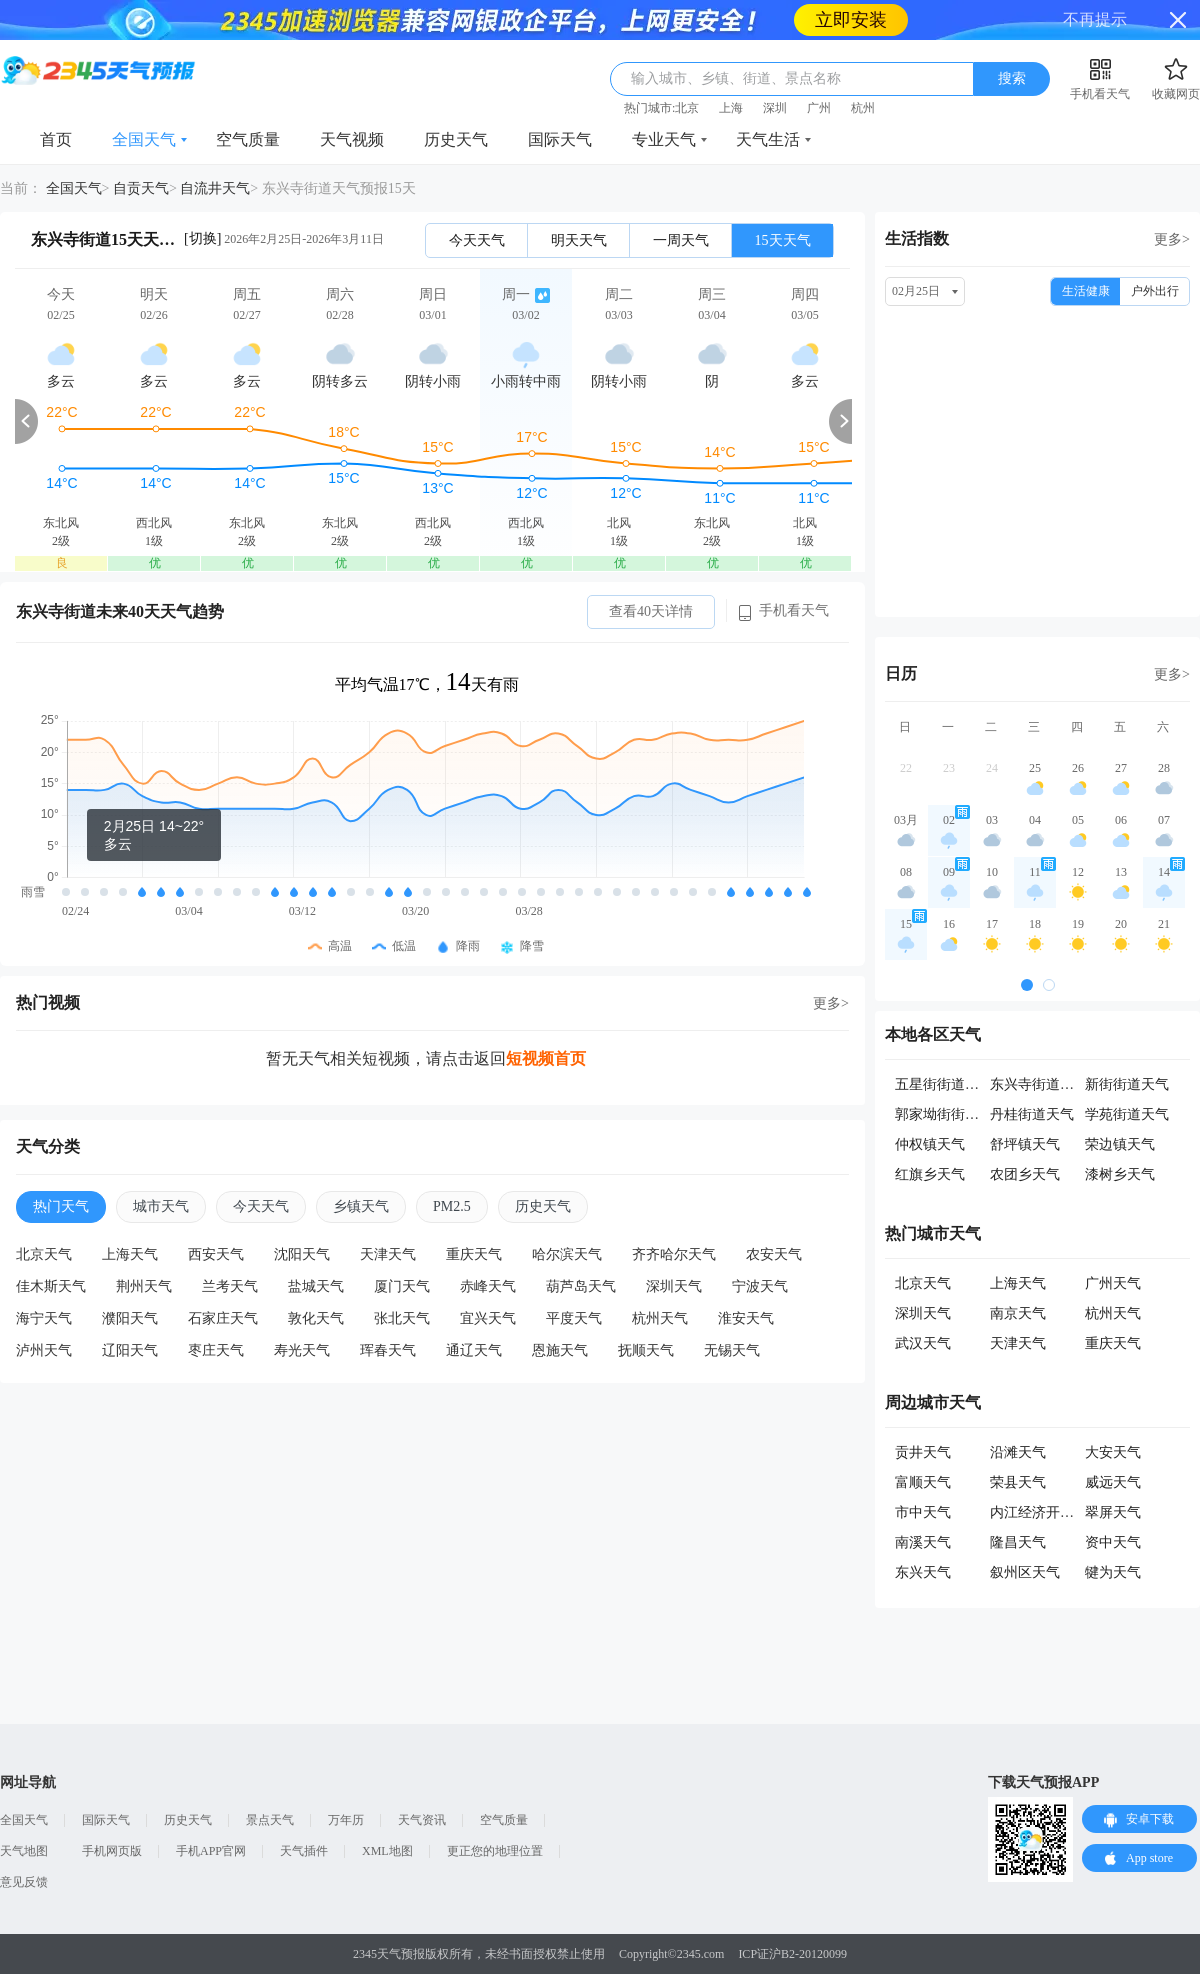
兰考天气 (230, 1286)
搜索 (1012, 78)
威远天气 (1113, 1482)
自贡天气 (141, 188)
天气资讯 (422, 1820)
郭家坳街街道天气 (951, 1114)
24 (992, 768)
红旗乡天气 (930, 1174)
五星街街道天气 (944, 1084)
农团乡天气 (1025, 1174)
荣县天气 (1018, 1482)
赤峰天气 (488, 1286)
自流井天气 (215, 188)
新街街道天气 (1127, 1084)
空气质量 (248, 139)
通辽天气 (474, 1350)
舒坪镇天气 (1025, 1144)
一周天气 (681, 240)
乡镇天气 (361, 1206)
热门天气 (61, 1206)
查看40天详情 (651, 611)
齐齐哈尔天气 (674, 1254)
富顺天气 (923, 1482)
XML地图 (387, 1851)
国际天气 (560, 139)
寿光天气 (302, 1350)
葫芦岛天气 (581, 1286)
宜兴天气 (488, 1318)
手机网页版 (112, 1851)
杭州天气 (660, 1318)
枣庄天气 (216, 1350)
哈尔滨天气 (567, 1254)
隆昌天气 (1018, 1542)
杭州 (863, 108)
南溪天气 (923, 1542)
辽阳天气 (130, 1350)
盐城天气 (316, 1286)
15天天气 (783, 240)
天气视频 (352, 139)
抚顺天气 (646, 1350)
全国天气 (144, 139)
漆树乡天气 (1120, 1174)
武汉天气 (923, 1343)
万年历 (346, 1820)
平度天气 (574, 1318)
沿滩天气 (1018, 1452)
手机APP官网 (211, 1851)
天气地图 (24, 1851)
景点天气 (270, 1820)
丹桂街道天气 (1032, 1114)
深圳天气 (674, 1286)
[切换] (202, 238)
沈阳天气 (302, 1254)
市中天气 (923, 1512)
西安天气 (216, 1254)
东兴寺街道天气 (1039, 1084)
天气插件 (304, 1851)
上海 (731, 108)
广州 (819, 108)
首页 (56, 139)
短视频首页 (546, 1058)
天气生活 (768, 139)
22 (906, 768)
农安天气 (774, 1254)
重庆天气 (474, 1254)
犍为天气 (1113, 1572)
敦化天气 (316, 1318)
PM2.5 (452, 1206)
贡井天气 (923, 1452)
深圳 (775, 108)
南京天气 (1018, 1313)
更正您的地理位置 (495, 1851)
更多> (831, 1003)
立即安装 (851, 20)
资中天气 (1113, 1542)
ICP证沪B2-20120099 (792, 1954)
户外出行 (1155, 291)
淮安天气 (746, 1318)
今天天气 (477, 240)
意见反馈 (24, 1882)
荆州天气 (144, 1286)
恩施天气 (560, 1350)
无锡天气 (732, 1350)
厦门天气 (402, 1286)
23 (949, 768)
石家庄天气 (223, 1318)
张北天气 (402, 1318)
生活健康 (1086, 291)
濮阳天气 (130, 1318)
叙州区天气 (1025, 1572)
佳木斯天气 (51, 1286)
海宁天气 (44, 1318)
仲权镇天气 (930, 1144)
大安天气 (1113, 1452)
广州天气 (1113, 1283)
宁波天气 (760, 1286)
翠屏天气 (1113, 1512)
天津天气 (388, 1254)
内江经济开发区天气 (1053, 1512)
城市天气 (161, 1206)
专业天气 (664, 139)
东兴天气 (923, 1572)
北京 (687, 108)
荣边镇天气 (1120, 1144)
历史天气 (456, 139)
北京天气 (44, 1254)
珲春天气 (388, 1350)
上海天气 (130, 1254)
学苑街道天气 (1127, 1114)
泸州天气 (44, 1350)
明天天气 (579, 240)
